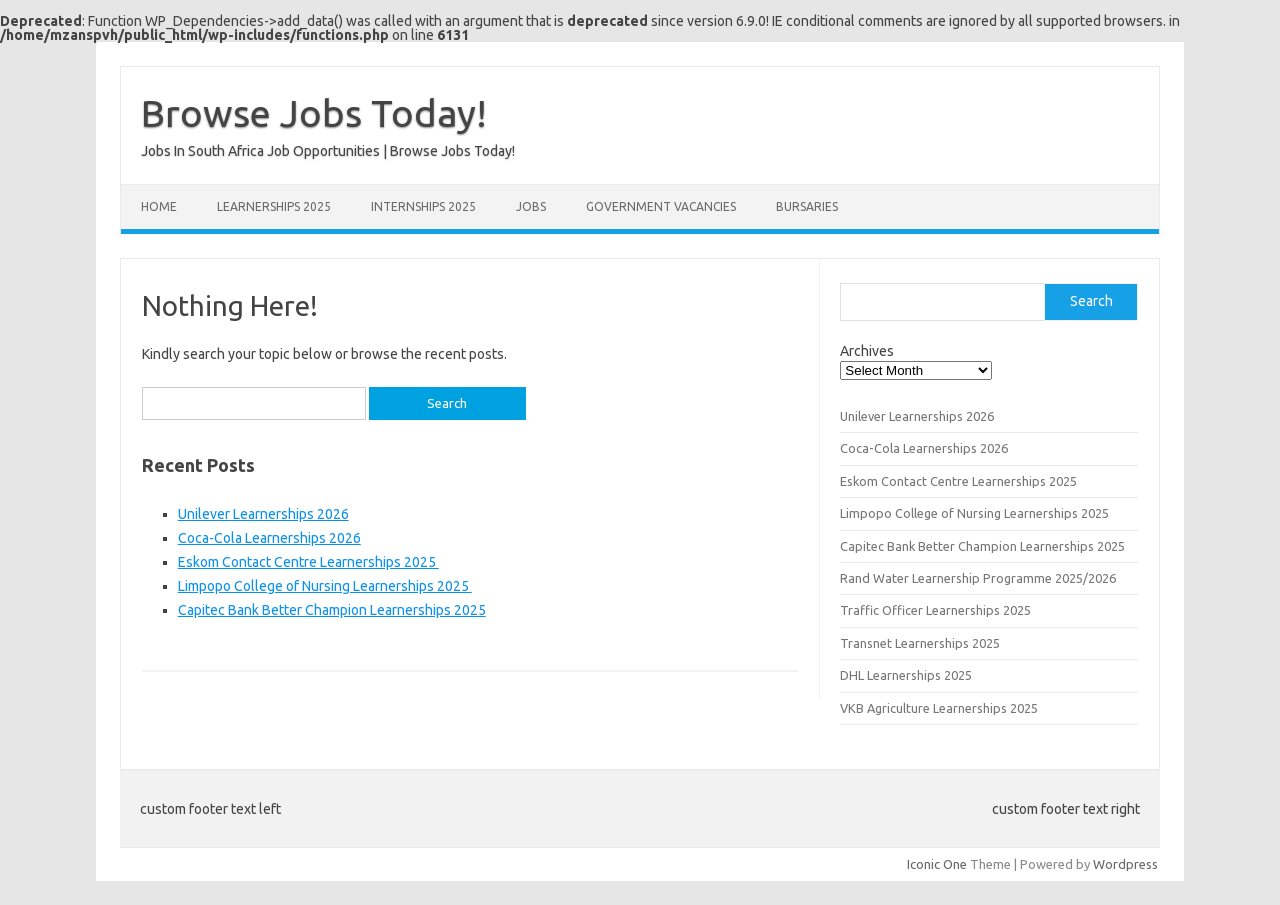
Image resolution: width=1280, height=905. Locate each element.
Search (1091, 301)
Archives (867, 351)
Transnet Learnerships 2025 (920, 643)
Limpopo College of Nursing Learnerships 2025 (325, 586)
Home (159, 206)
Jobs (531, 206)
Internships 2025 (423, 206)
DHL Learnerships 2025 (906, 675)
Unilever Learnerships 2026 (263, 514)
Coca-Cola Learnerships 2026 (269, 538)
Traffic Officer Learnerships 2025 (935, 610)
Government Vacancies (661, 206)
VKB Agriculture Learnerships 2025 (939, 708)
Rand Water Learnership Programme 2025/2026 (979, 578)
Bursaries (807, 206)
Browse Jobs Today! (314, 113)
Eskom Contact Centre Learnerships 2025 (308, 562)
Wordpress (1125, 864)
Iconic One (937, 864)
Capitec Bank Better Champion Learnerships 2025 (332, 610)
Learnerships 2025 (274, 206)
